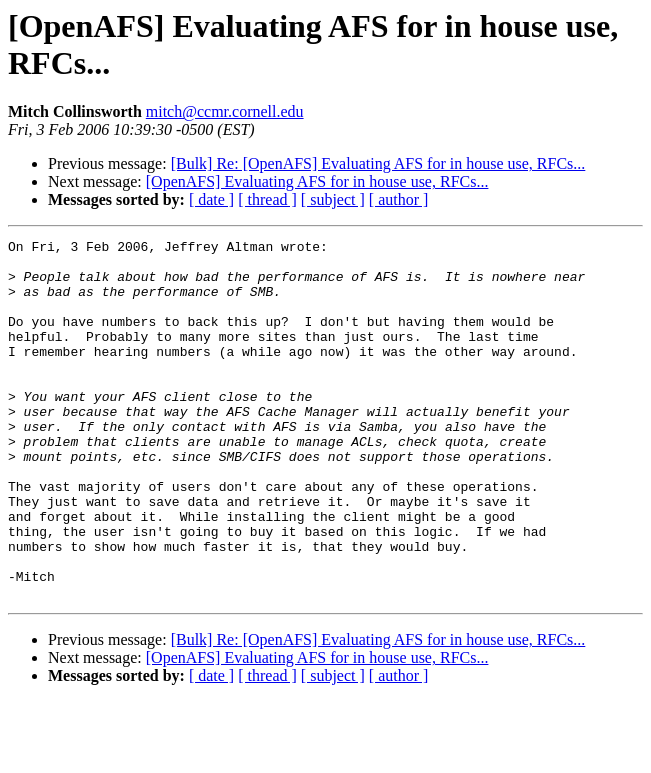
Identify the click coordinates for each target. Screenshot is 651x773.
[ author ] (399, 199)
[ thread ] (267, 199)
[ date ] (211, 199)
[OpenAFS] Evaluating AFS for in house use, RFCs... (317, 181)
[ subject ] (333, 199)
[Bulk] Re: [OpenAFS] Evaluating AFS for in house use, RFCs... (378, 163)
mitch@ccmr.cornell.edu (225, 111)
